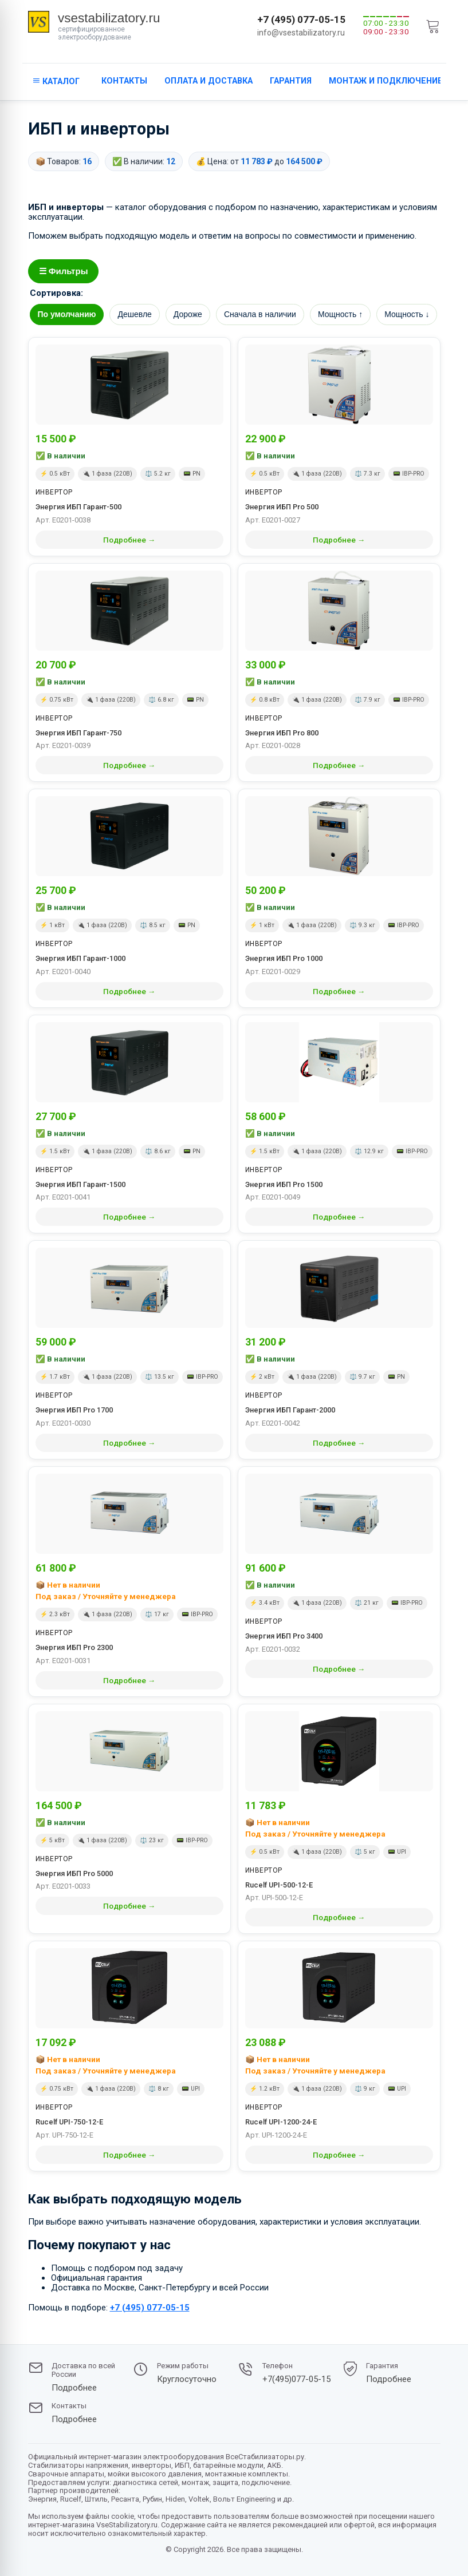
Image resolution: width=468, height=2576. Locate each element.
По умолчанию (67, 314)
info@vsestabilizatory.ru (301, 32)
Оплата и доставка (208, 81)
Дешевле (134, 314)
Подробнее (74, 2388)
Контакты (124, 81)
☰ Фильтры (63, 271)
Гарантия (291, 81)
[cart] (433, 26)
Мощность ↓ (406, 314)
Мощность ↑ (340, 314)
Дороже (188, 314)
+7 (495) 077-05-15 (301, 19)
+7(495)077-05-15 (296, 2379)
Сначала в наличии (260, 314)
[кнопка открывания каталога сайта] (56, 81)
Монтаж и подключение (386, 81)
